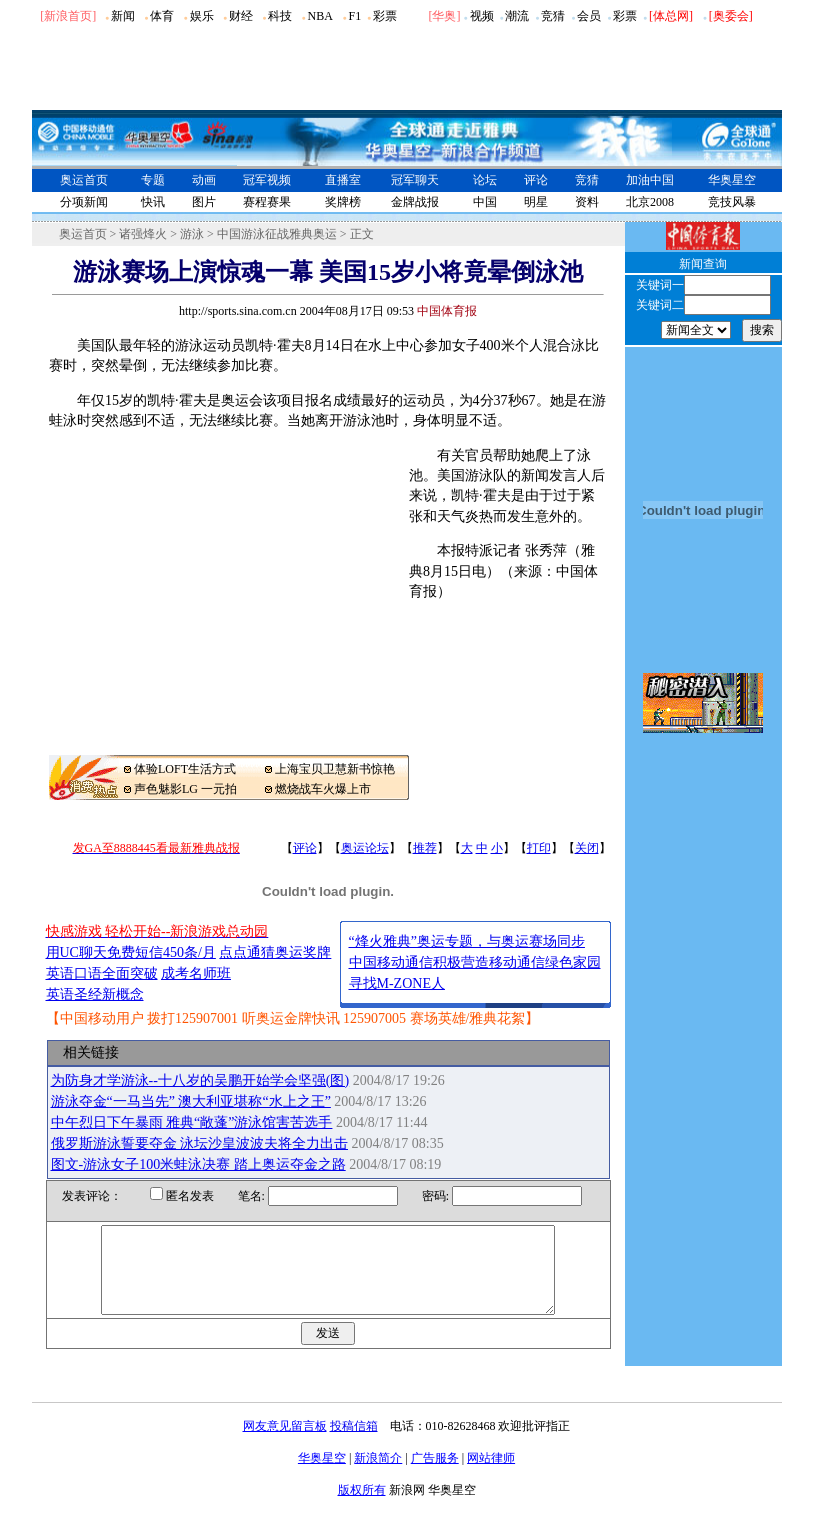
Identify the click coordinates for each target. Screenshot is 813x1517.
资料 (587, 202)
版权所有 (362, 1508)
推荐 (425, 848)
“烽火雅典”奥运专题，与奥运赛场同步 (467, 941)
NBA (319, 16)
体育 (162, 16)
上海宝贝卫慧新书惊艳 (335, 769)
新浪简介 (378, 1476)
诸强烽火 (143, 234)
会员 (589, 16)
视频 (482, 16)
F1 (355, 16)
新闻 (123, 16)
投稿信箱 (354, 1444)
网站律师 (491, 1476)
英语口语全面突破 (102, 973)
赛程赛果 (267, 202)
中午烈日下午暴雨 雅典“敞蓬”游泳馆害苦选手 (192, 1122)
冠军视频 (267, 180)
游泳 (192, 234)
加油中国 (650, 180)
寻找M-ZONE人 (397, 983)
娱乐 (202, 16)
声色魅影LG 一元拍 (185, 789)
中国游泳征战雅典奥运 (277, 234)
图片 (204, 202)
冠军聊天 (415, 180)
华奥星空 (732, 180)
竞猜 (553, 16)
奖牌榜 (343, 202)
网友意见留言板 (285, 1444)
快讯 (153, 202)
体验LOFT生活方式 (185, 769)
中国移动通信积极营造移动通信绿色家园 (475, 962)
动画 (204, 180)
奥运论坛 (365, 848)
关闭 (587, 848)
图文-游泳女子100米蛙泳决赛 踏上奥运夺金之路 (198, 1164)
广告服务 (435, 1476)
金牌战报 (415, 202)
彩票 (385, 16)
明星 (536, 202)
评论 (536, 180)
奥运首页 (84, 180)
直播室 (343, 180)
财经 (241, 16)
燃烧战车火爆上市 (323, 789)
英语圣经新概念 (95, 994)
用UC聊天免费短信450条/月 (131, 952)
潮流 (517, 16)
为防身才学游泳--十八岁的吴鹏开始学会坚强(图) (200, 1080)
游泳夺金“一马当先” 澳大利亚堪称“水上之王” (191, 1101)
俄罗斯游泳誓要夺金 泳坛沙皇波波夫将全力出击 (200, 1143)
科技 (280, 16)
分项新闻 (84, 202)
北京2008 (650, 202)
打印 (539, 848)
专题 (153, 180)
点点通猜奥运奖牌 (275, 952)
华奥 (444, 16)
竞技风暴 (732, 202)
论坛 (485, 180)
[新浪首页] (68, 16)
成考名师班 (196, 973)
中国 (485, 202)
